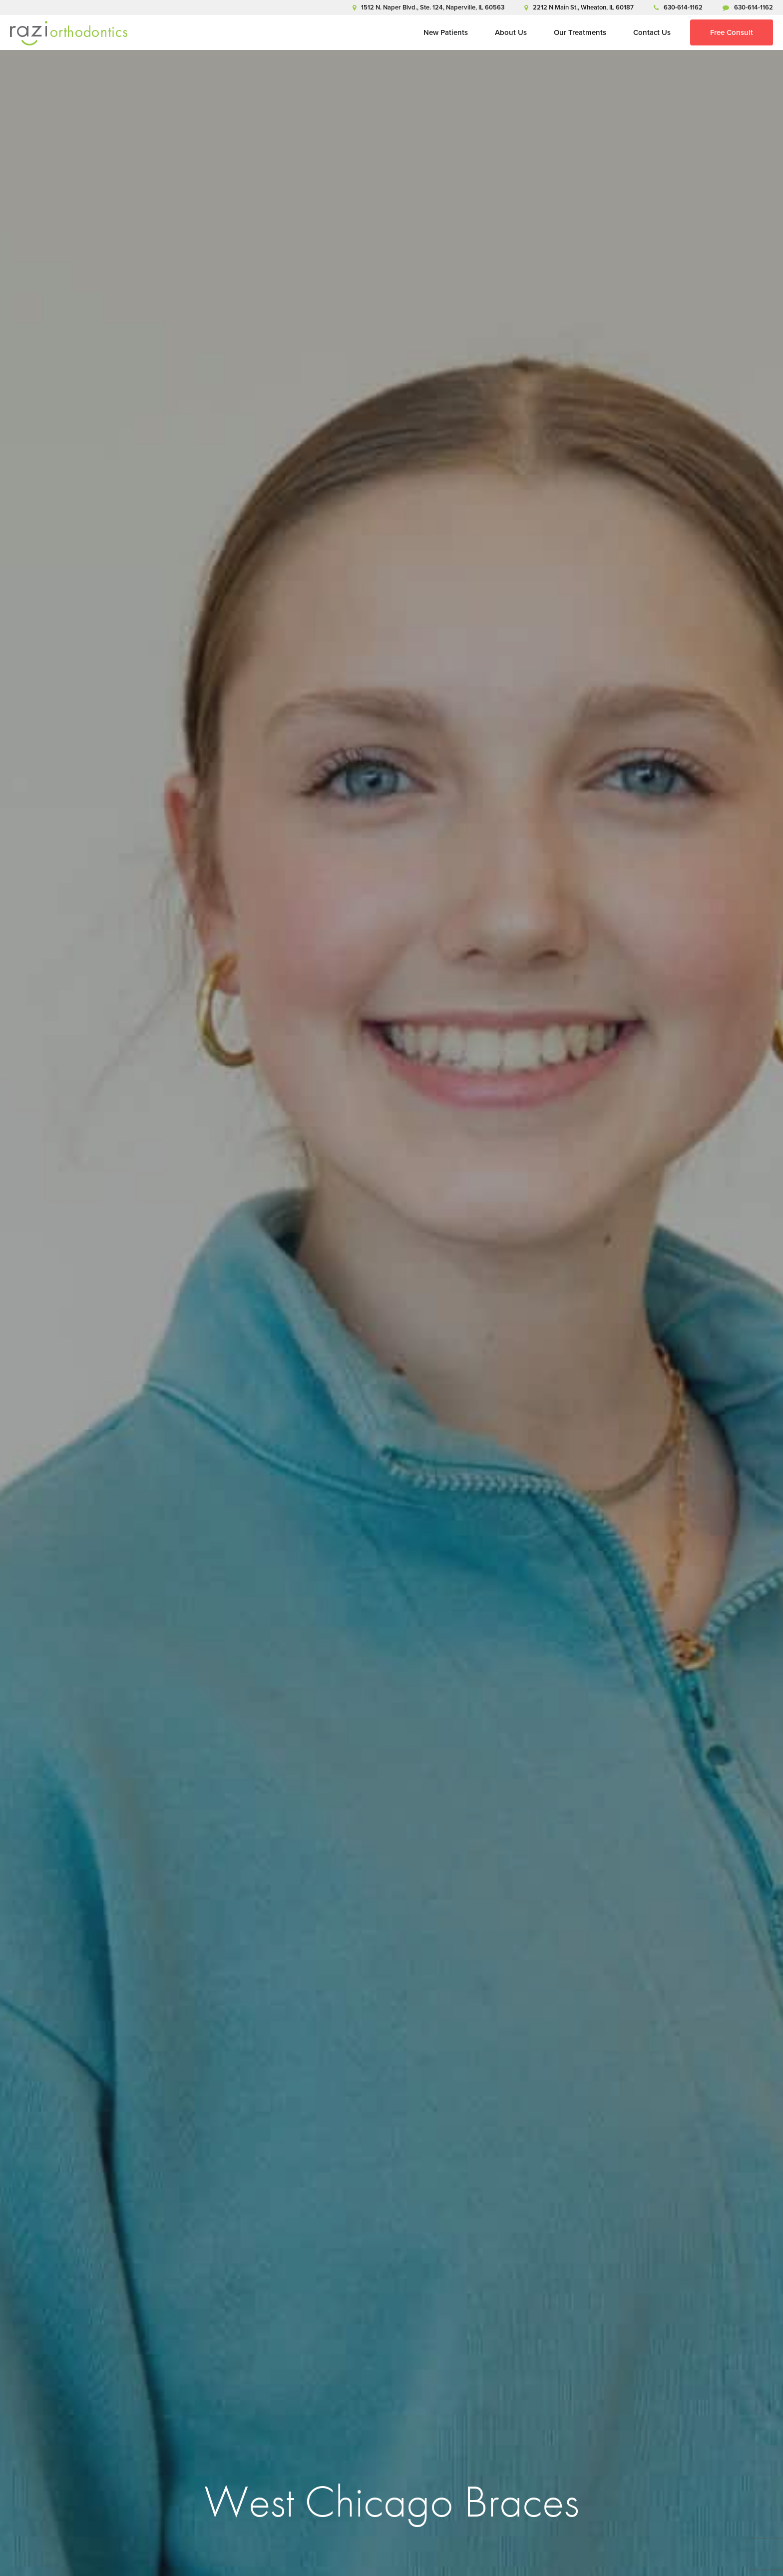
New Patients (445, 32)
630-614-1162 (678, 7)
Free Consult (731, 32)
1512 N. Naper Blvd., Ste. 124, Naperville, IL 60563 (428, 7)
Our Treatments (580, 32)
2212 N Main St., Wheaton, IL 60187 (579, 7)
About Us (511, 32)
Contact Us (652, 32)
